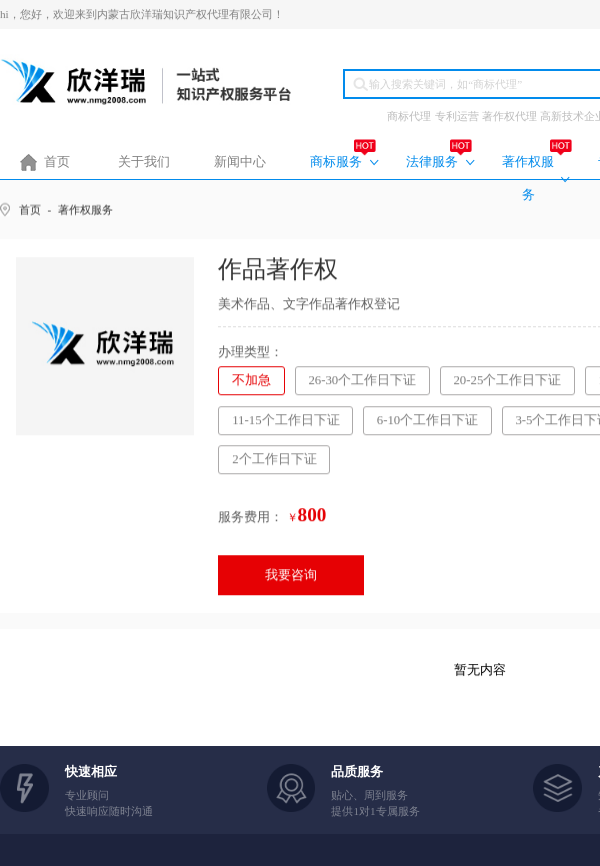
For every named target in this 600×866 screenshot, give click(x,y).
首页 (57, 162)
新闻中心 (240, 162)
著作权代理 (509, 116)
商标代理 (409, 116)
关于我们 (144, 162)
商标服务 (336, 162)
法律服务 (432, 162)
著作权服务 (528, 178)
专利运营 (457, 116)
